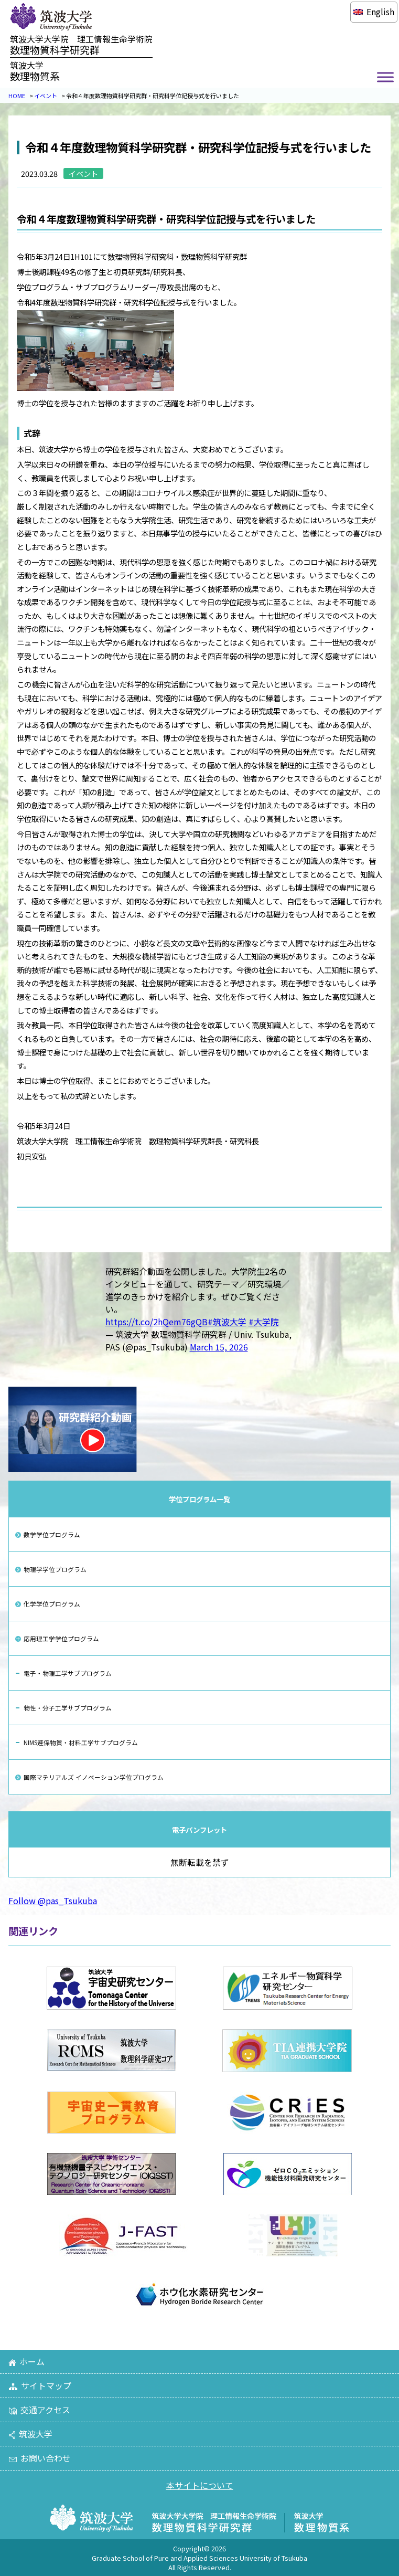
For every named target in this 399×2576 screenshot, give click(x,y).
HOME (16, 95)
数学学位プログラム (52, 1534)
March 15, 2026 (219, 1346)
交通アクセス (39, 2409)
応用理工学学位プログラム (61, 1638)
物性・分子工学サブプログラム (68, 1707)
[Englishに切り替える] (373, 11)
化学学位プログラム (52, 1603)
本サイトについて (199, 2485)
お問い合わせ (39, 2458)
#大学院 (264, 1321)
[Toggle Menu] (385, 77)
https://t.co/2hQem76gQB (156, 1321)
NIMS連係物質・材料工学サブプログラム (81, 1742)
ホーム (26, 2361)
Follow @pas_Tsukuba (52, 1900)
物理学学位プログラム (55, 1569)
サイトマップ (39, 2385)
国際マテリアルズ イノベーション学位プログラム (94, 1776)
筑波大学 (30, 2433)
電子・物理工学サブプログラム (68, 1673)
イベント (45, 95)
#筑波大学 (227, 1321)
